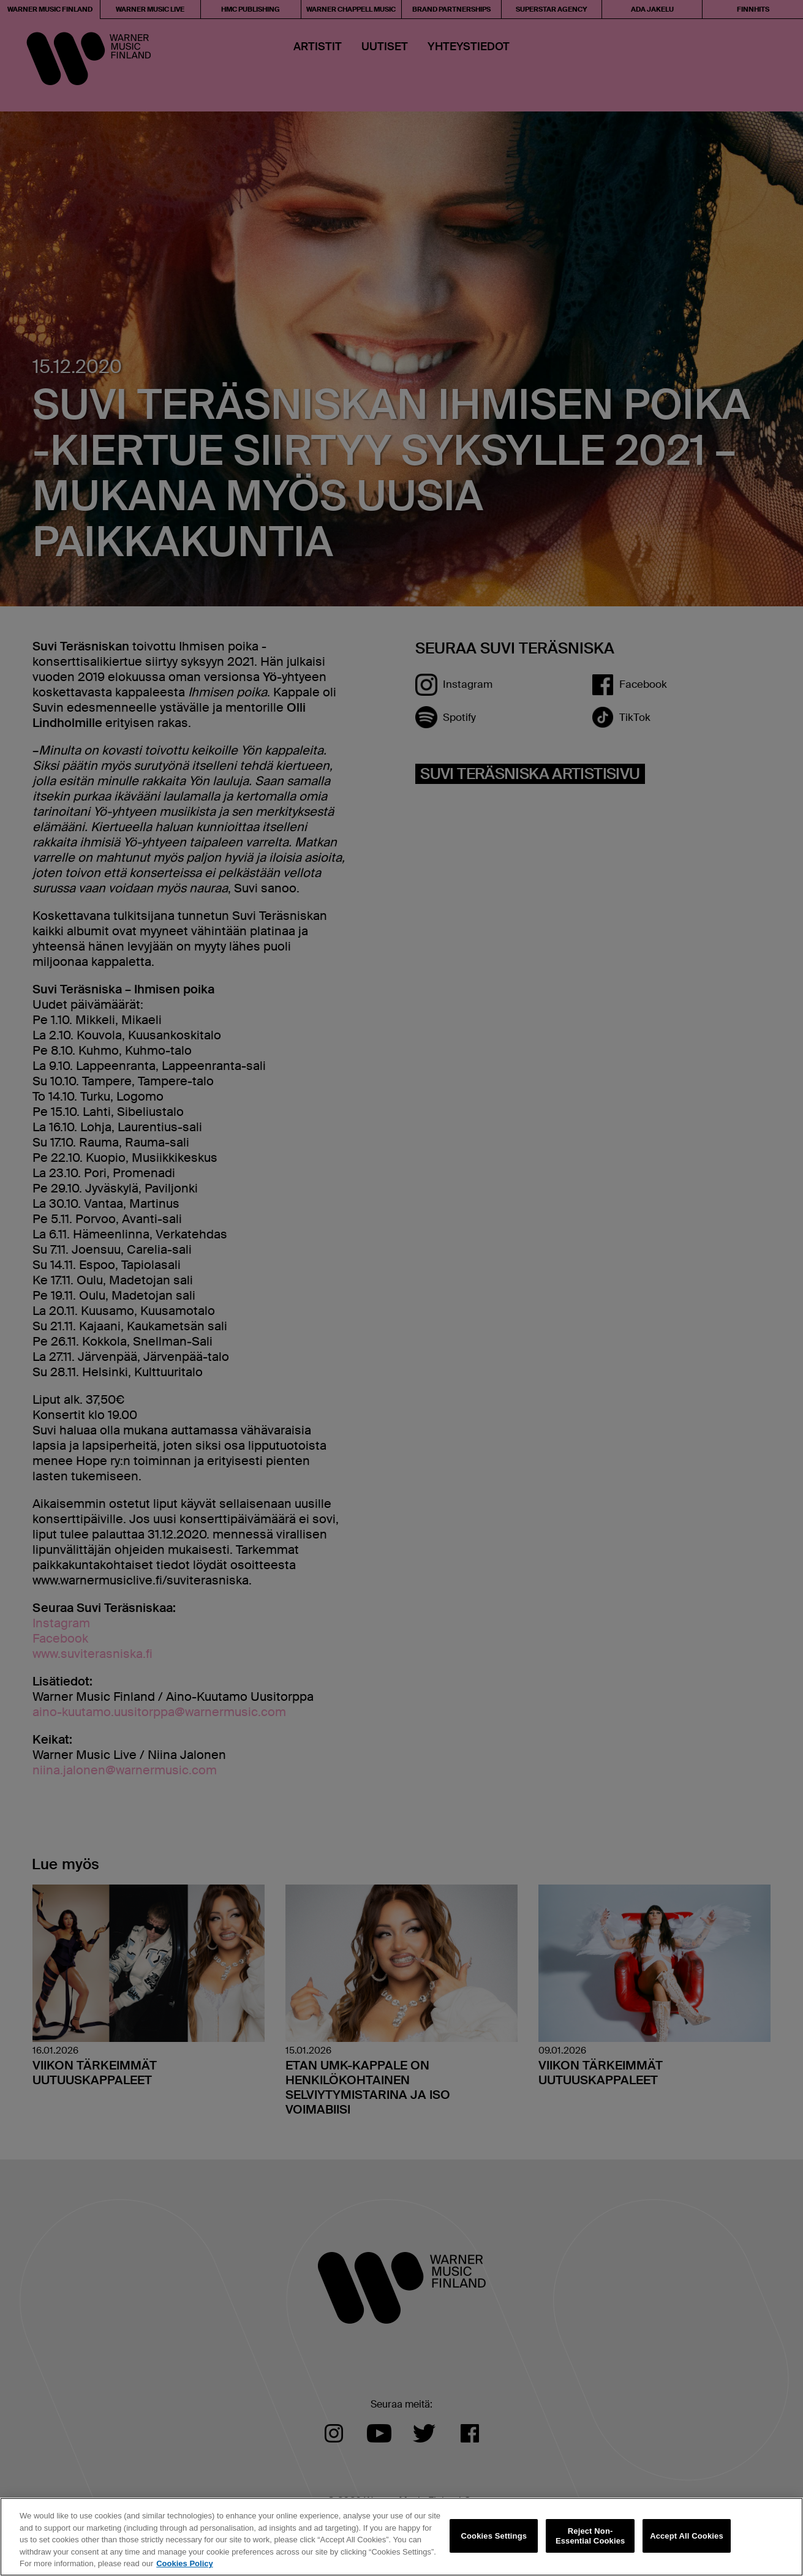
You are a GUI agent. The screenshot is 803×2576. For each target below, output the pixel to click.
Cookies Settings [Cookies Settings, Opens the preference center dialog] (494, 2535)
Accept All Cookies (686, 2535)
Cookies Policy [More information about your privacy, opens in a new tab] (184, 2563)
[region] (401, 2537)
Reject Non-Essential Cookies (590, 2535)
